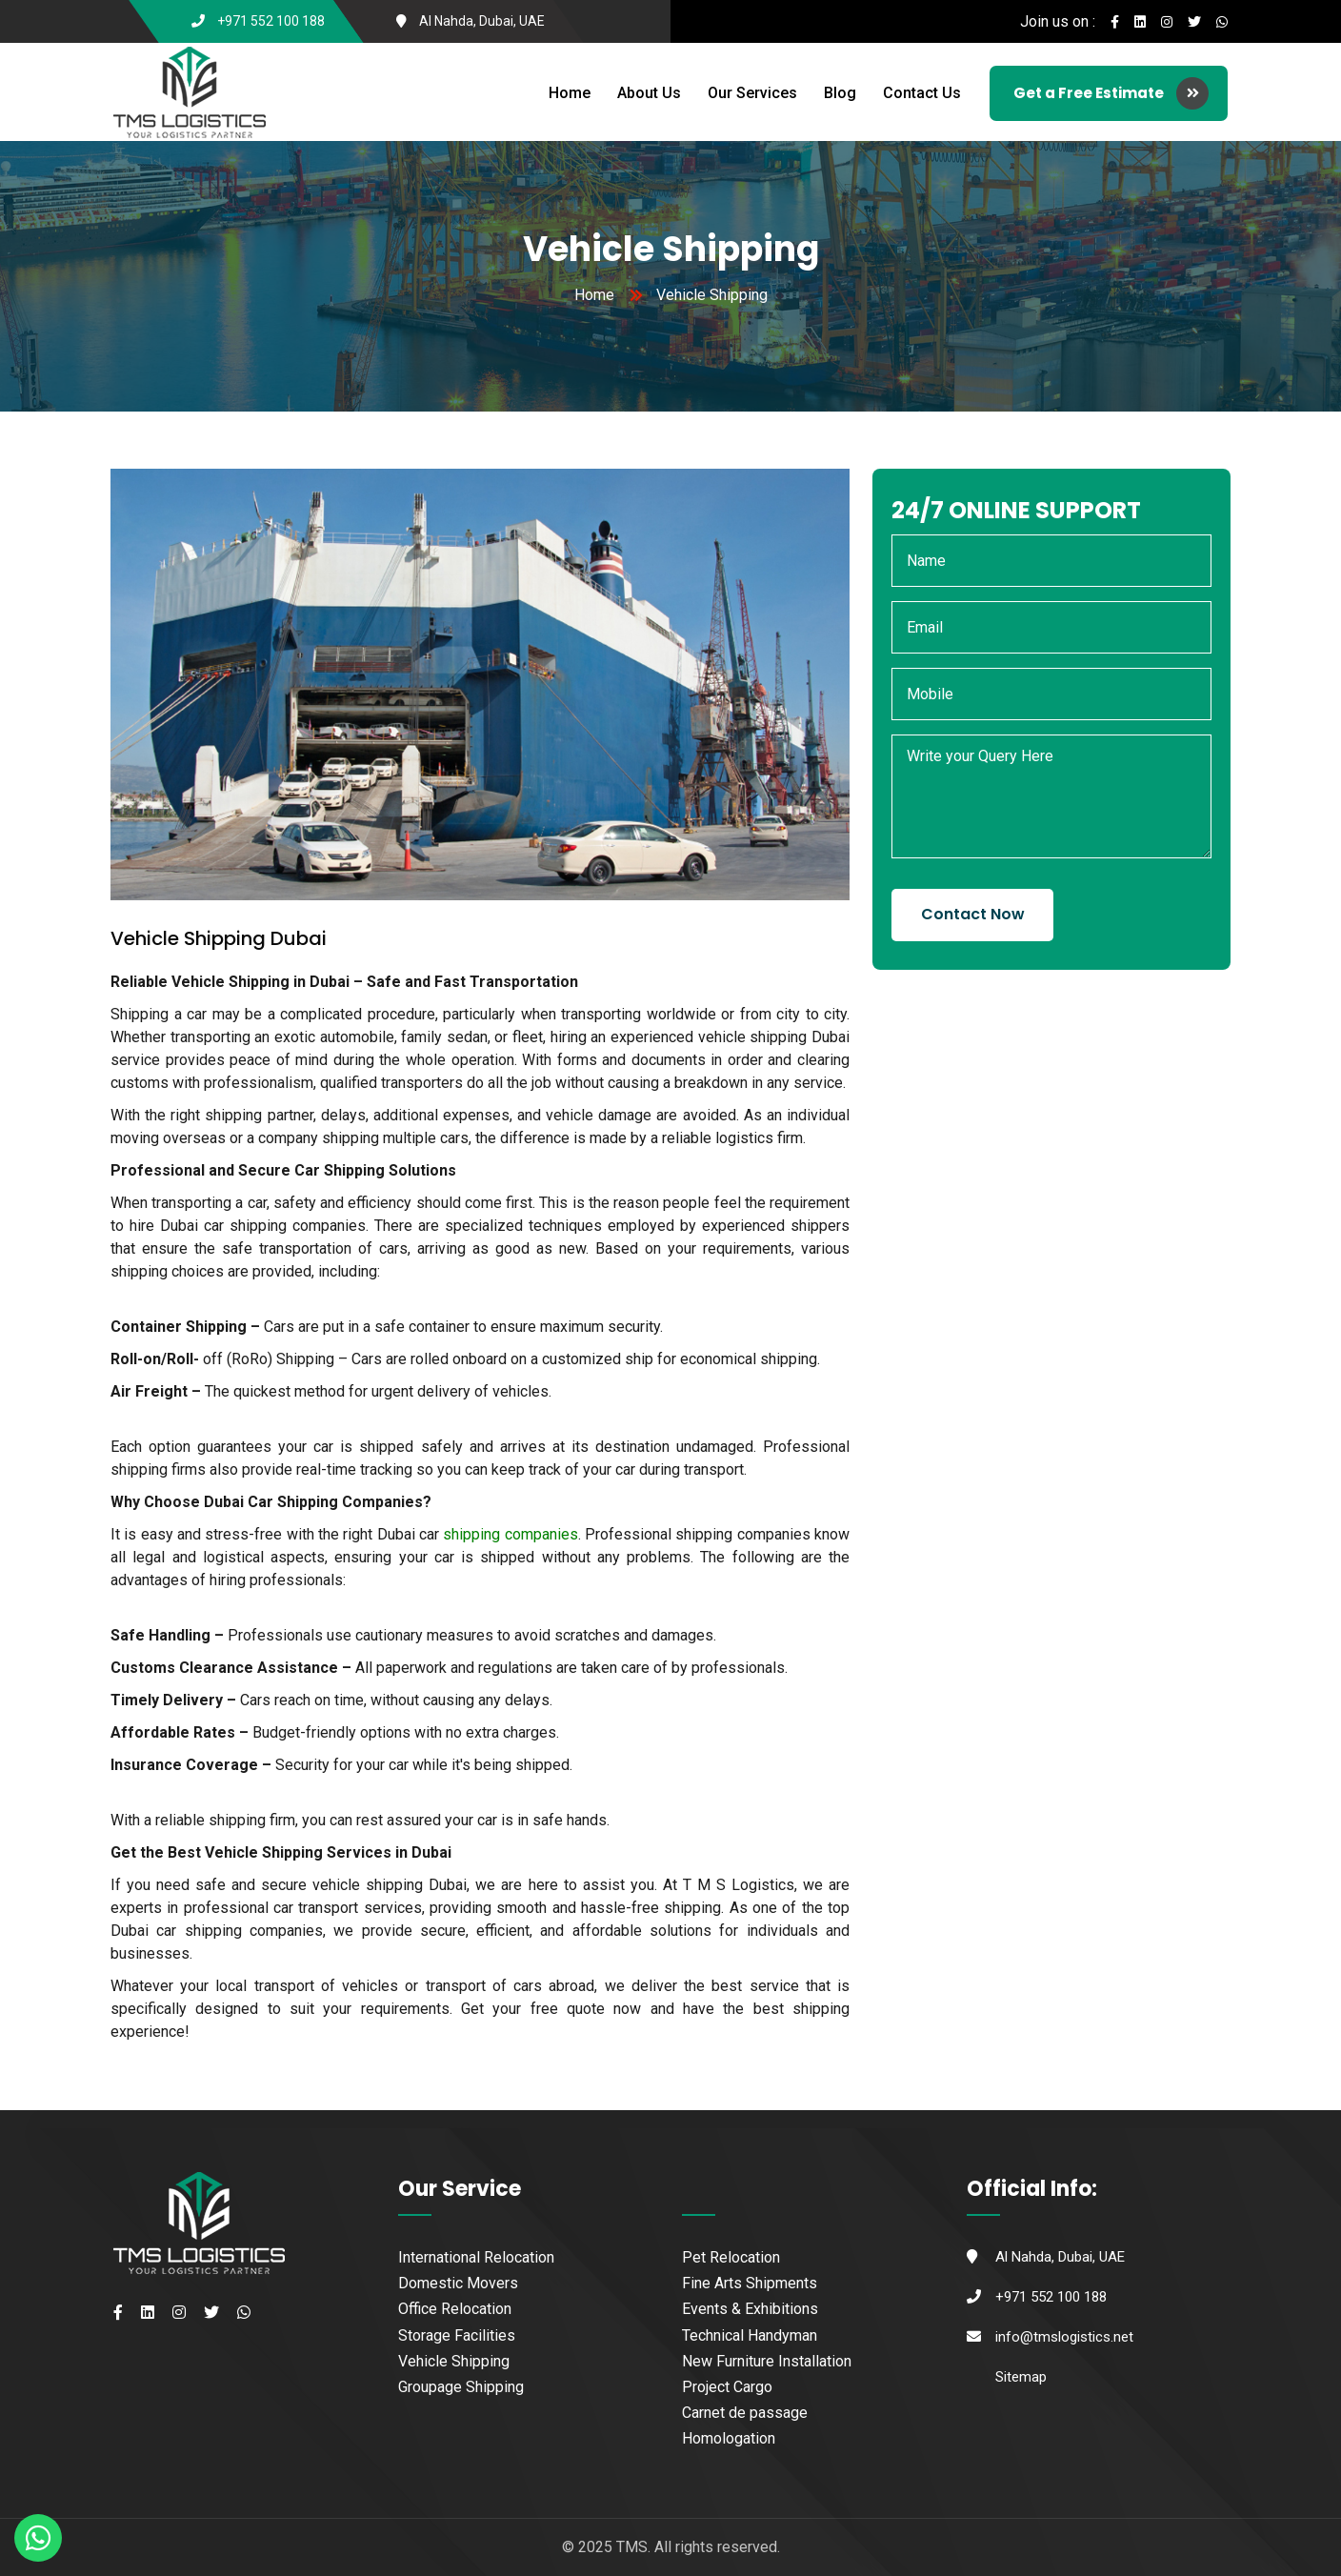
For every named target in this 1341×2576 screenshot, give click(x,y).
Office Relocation (454, 2309)
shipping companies (510, 1534)
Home (569, 93)
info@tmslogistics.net (1064, 2336)
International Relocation (476, 2257)
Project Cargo (727, 2387)
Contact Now (973, 914)
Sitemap (1021, 2376)
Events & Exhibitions (750, 2309)
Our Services (752, 93)
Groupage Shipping (461, 2387)
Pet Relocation (731, 2257)
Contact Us (922, 93)
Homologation (728, 2438)
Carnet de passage (745, 2413)
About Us (649, 93)
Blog (840, 93)
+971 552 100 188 (271, 21)
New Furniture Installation (766, 2361)
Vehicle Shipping (454, 2361)
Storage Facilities (456, 2335)
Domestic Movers (458, 2283)
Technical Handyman (749, 2335)
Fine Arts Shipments (749, 2283)
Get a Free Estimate (1111, 93)
